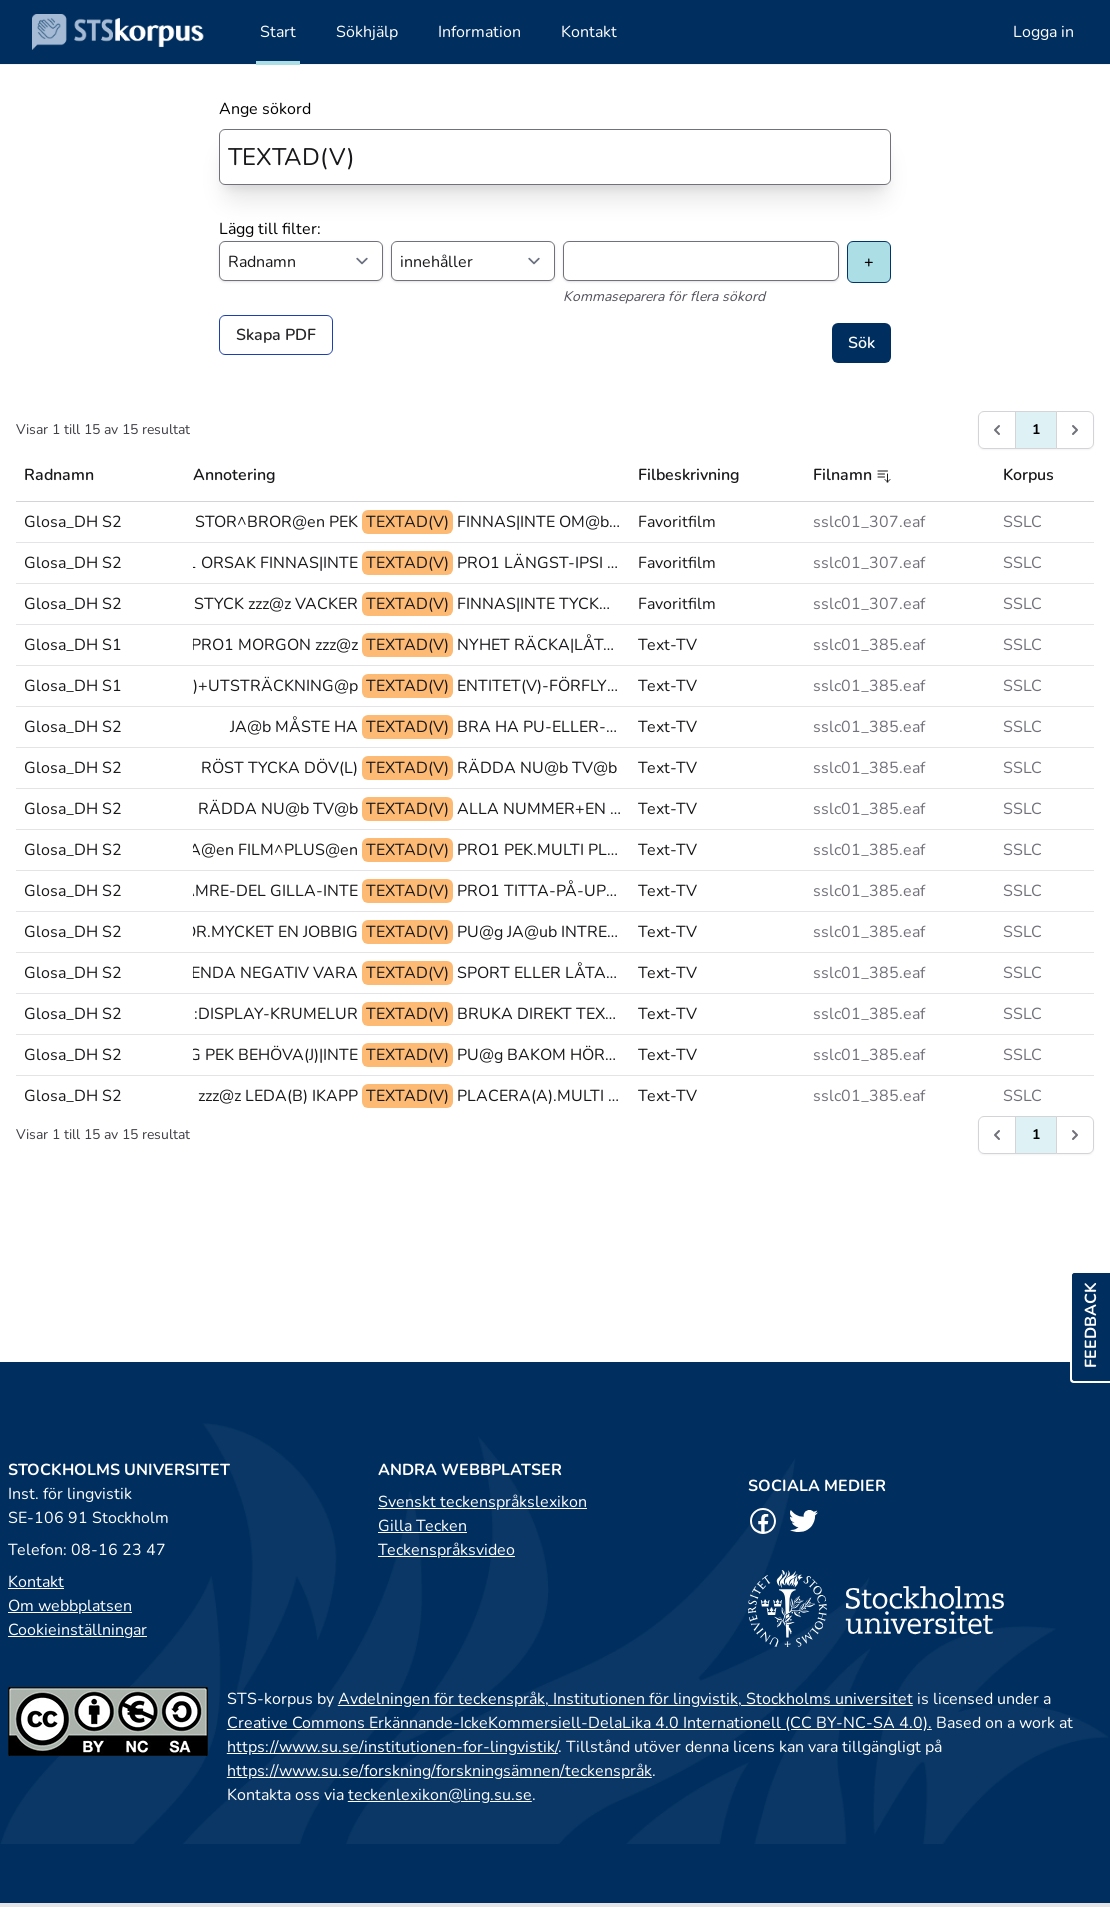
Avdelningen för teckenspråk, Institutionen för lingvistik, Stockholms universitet (625, 1699)
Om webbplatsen (70, 1606)
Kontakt (36, 1582)
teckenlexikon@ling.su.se (440, 1795)
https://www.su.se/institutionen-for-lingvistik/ (392, 1747)
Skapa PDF (276, 335)
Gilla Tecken (422, 1526)
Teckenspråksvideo (446, 1550)
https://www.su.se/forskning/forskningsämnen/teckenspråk (439, 1771)
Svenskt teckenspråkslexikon (482, 1502)
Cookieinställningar (77, 1630)
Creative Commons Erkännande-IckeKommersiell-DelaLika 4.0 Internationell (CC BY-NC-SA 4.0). (579, 1723)
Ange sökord (265, 109)
